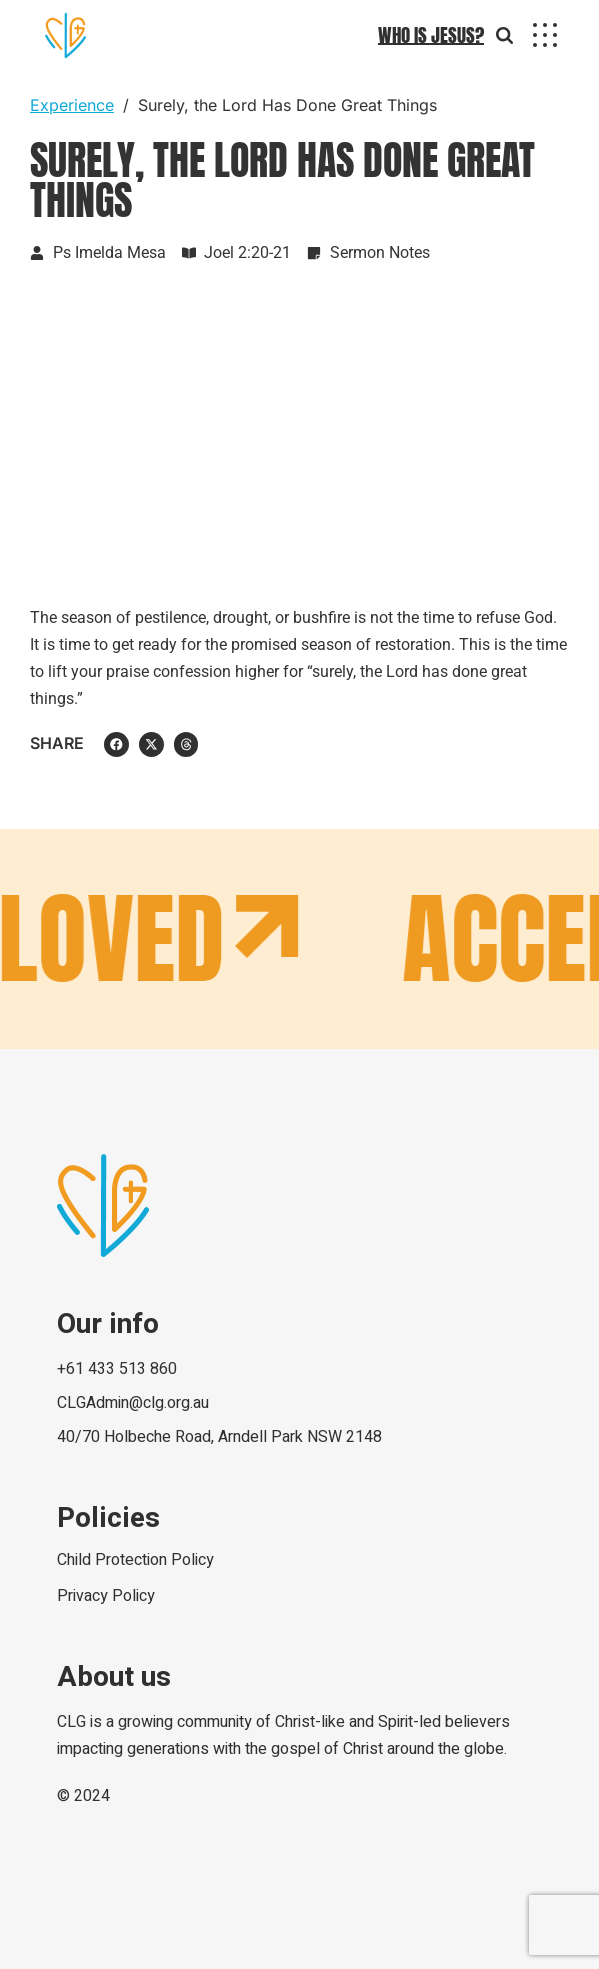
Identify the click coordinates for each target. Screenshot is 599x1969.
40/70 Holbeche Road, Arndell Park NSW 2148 (219, 1437)
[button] (116, 744)
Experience (72, 105)
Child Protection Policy (135, 1560)
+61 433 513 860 (117, 1369)
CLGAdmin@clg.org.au (133, 1403)
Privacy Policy (106, 1596)
